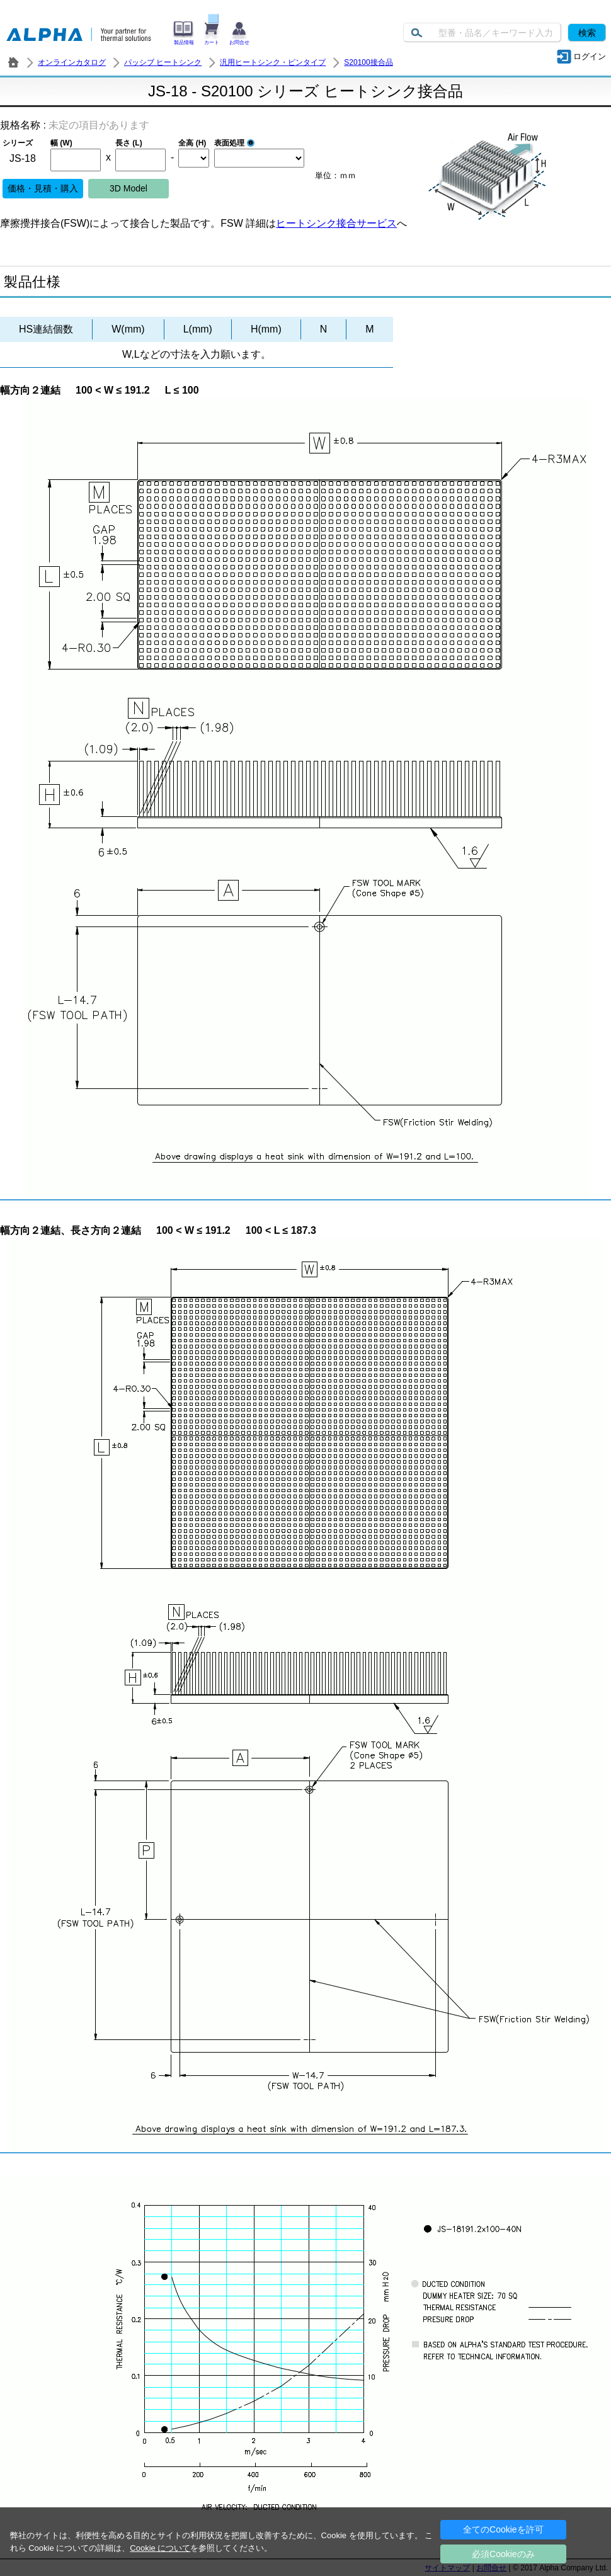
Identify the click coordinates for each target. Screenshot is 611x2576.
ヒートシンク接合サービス (336, 223)
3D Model (128, 188)
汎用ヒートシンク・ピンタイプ (273, 62)
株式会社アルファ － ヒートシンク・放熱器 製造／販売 (13, 62)
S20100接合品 (368, 62)
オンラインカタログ (72, 62)
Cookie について (160, 2548)
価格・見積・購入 (43, 188)
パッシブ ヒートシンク (163, 62)
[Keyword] (482, 32)
